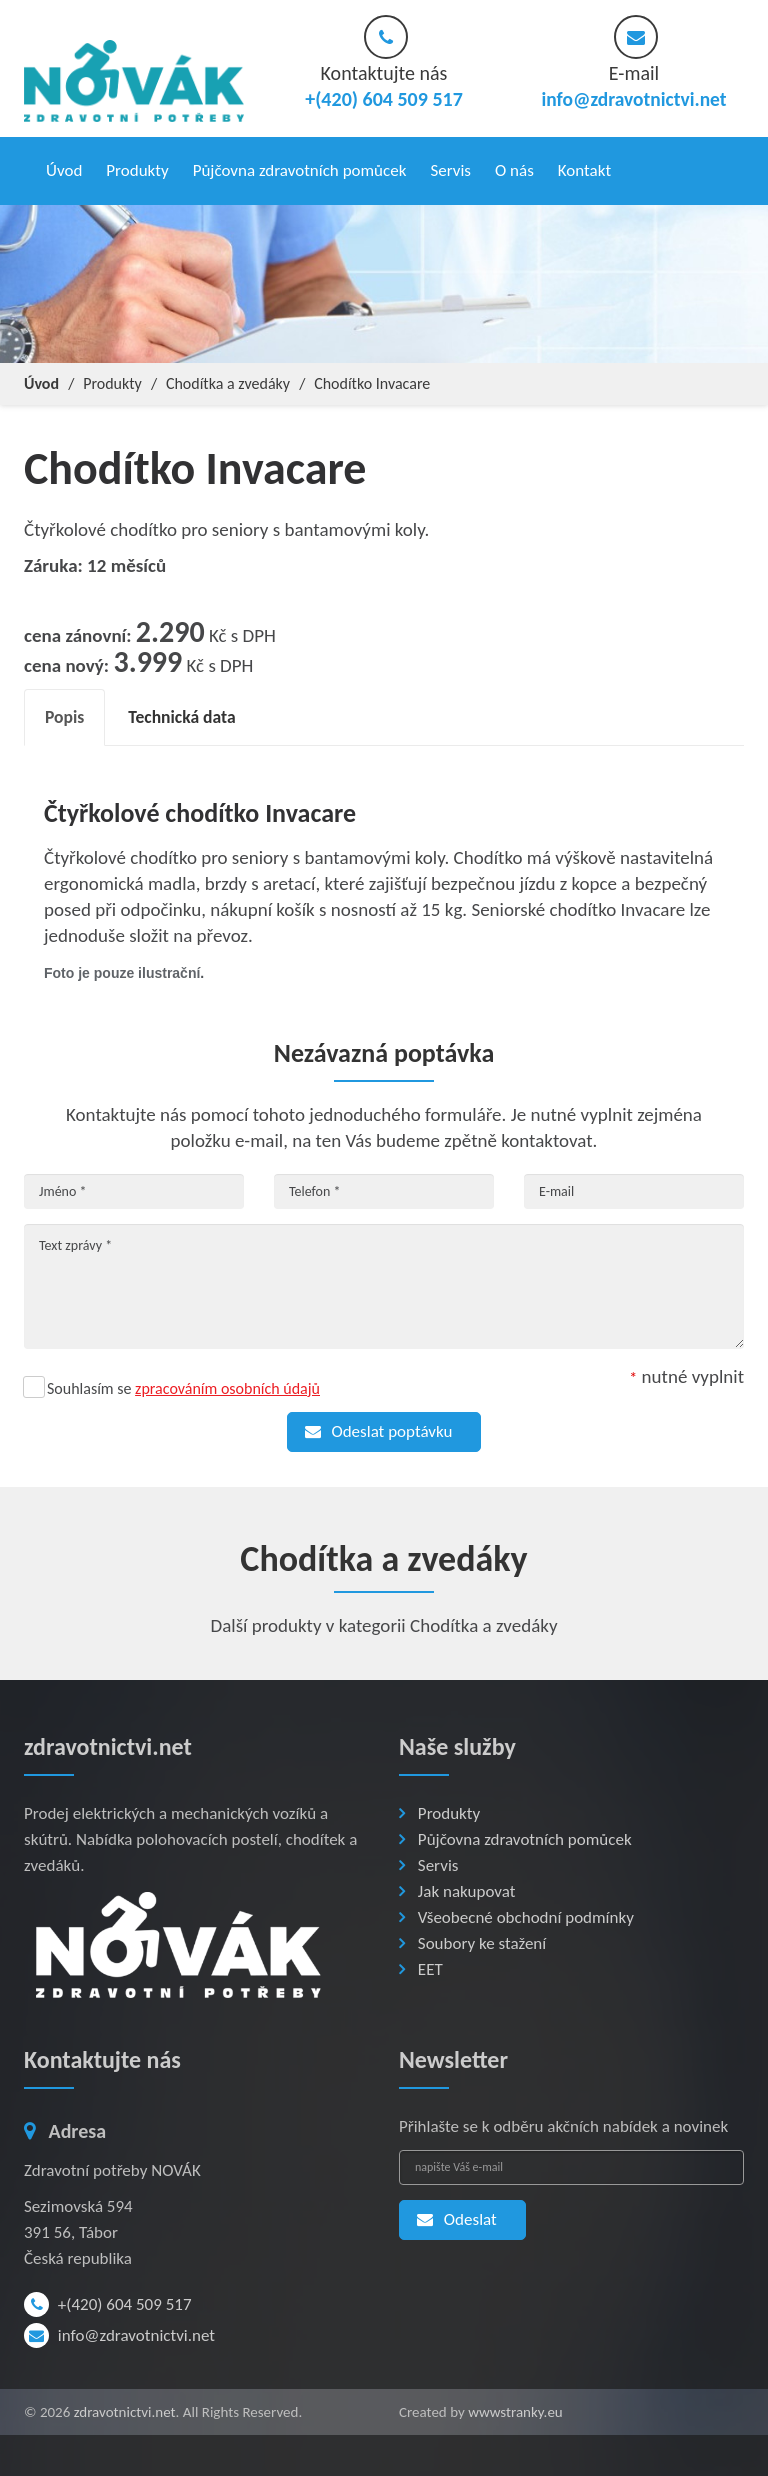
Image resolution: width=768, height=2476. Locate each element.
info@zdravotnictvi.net (634, 99)
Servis (450, 167)
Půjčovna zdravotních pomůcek (300, 167)
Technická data (189, 712)
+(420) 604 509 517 (108, 2299)
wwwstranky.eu (515, 2407)
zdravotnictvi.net (125, 2407)
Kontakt (584, 167)
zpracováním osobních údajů (227, 1384)
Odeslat (453, 2214)
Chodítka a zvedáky (228, 377)
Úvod (64, 167)
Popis (66, 712)
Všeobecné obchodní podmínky (526, 1912)
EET (430, 1964)
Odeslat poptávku (375, 1426)
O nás (514, 167)
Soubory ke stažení (482, 1938)
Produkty (137, 167)
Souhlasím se (183, 1384)
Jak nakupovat (467, 1886)
